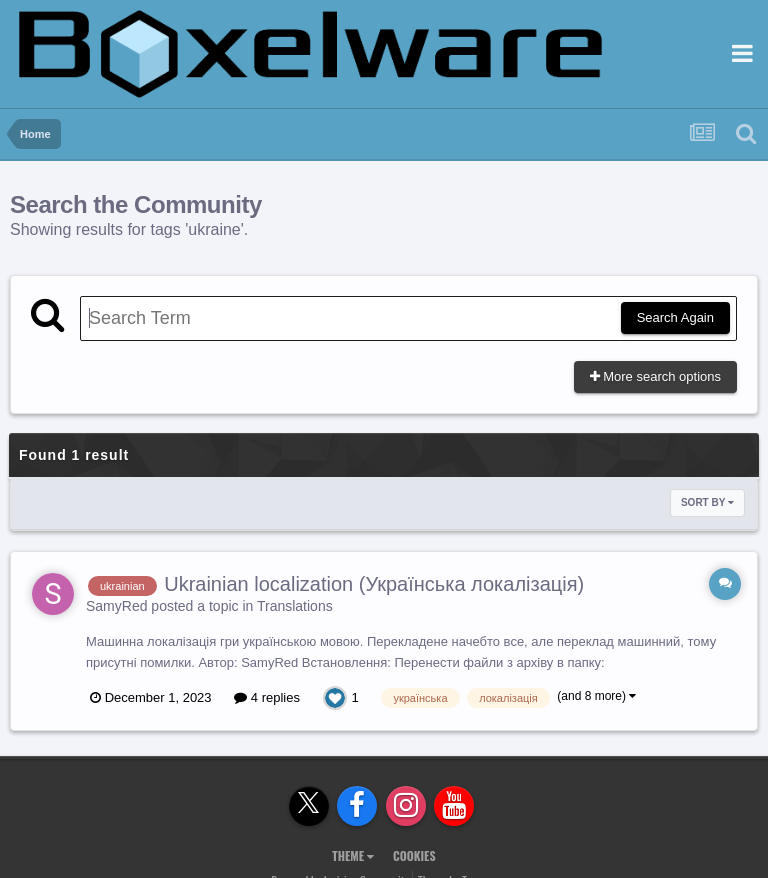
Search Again (675, 317)
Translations (295, 606)
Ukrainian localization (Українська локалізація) (374, 584)
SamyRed (116, 606)
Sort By (707, 502)
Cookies (414, 855)
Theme (353, 855)
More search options (655, 376)
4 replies (267, 697)
